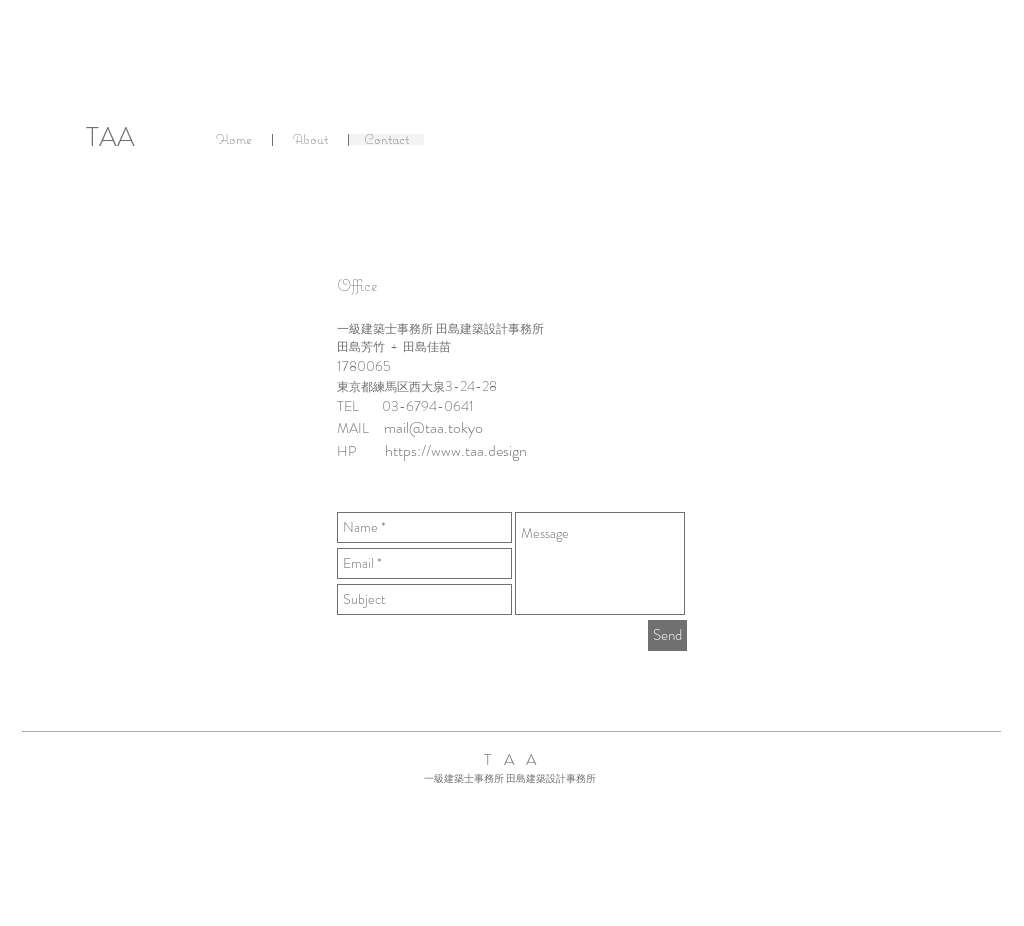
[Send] (667, 635)
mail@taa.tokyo (433, 427)
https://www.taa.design (456, 450)
